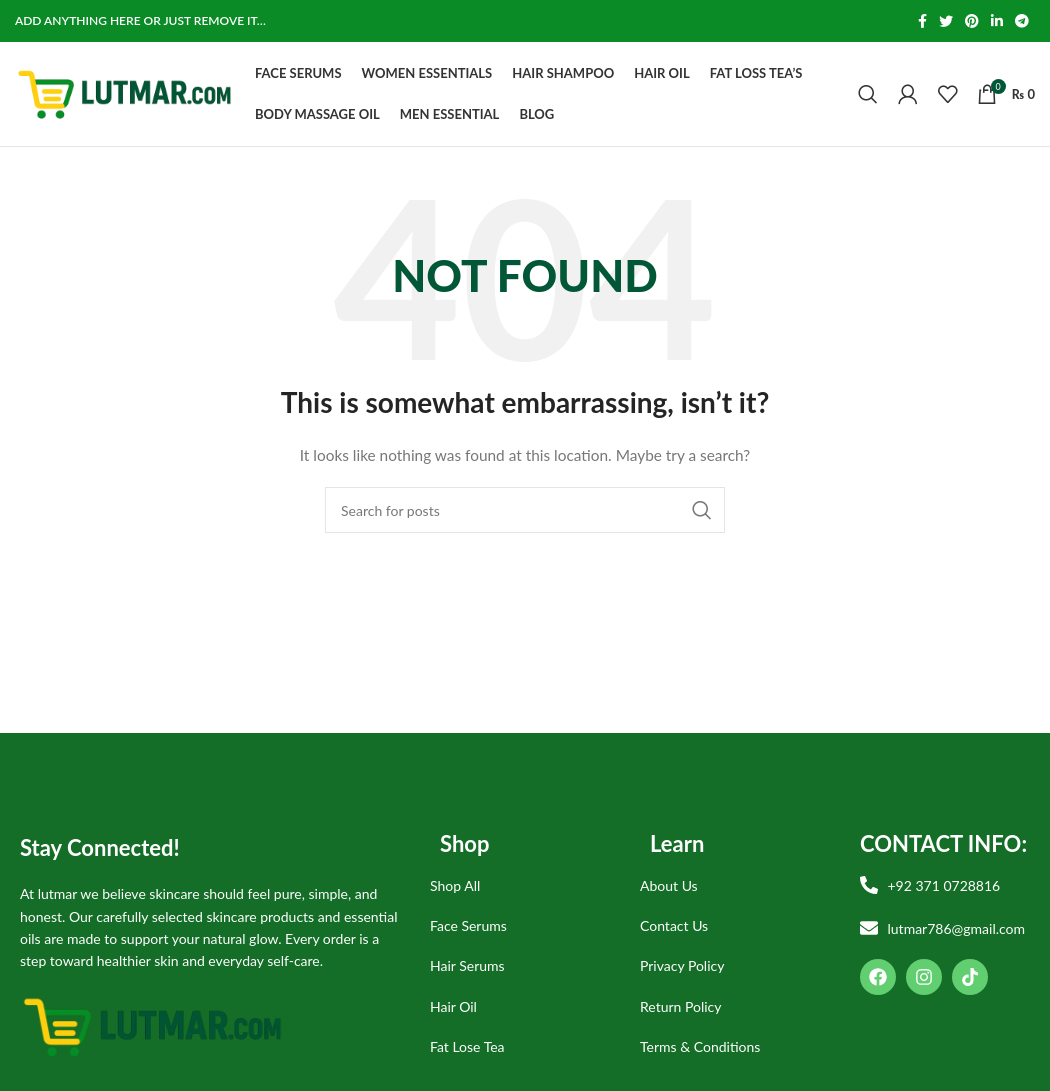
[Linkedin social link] (997, 21)
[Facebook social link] (922, 21)
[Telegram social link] (1022, 21)
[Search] (868, 94)
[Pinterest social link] (972, 21)
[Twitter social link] (946, 21)
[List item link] (520, 886)
